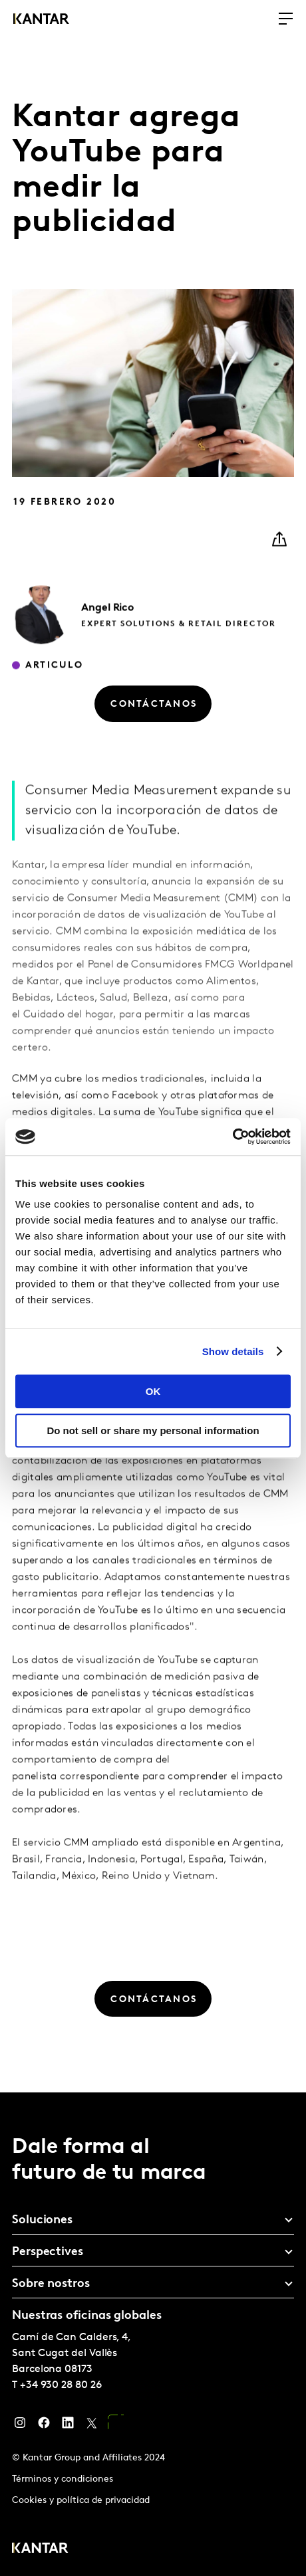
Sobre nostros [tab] (51, 2284)
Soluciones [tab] (42, 2220)
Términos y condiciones (62, 2479)
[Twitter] (92, 2426)
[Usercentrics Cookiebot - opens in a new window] (232, 1136)
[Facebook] (44, 2426)
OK (153, 1391)
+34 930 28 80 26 (61, 2385)
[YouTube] (116, 2426)
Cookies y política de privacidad (81, 2501)
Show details (233, 1351)
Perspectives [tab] (47, 2252)
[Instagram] (20, 2426)
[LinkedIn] (68, 2426)
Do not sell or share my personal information (153, 1430)
